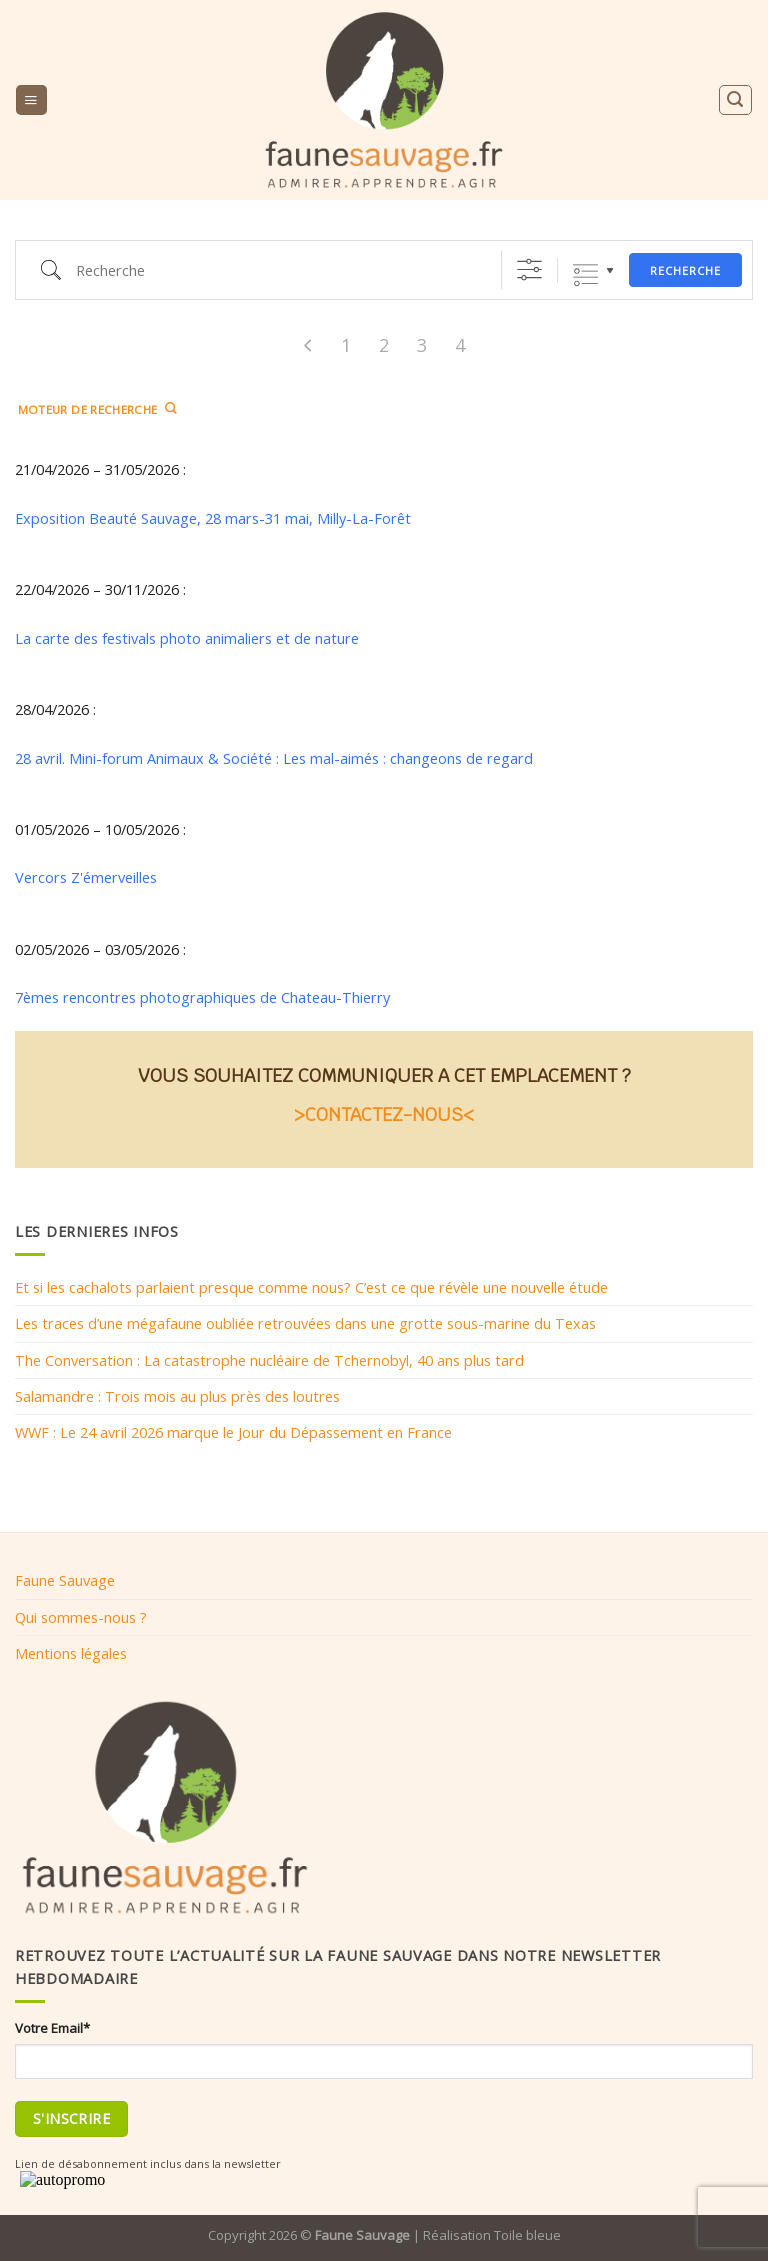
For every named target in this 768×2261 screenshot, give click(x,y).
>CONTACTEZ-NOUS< (384, 1114)
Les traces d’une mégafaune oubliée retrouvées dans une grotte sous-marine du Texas (305, 1323)
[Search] (735, 99)
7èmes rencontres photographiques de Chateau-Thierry (202, 997)
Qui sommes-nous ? (81, 1617)
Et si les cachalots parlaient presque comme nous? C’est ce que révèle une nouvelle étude (311, 1287)
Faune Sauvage (65, 1580)
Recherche (685, 270)
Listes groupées (585, 275)
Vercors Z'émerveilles (86, 877)
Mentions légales (71, 1653)
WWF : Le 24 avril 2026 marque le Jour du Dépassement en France (233, 1432)
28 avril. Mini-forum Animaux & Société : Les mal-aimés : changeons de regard (274, 758)
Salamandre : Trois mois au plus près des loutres (177, 1396)
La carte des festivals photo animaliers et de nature (187, 638)
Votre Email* (52, 2028)
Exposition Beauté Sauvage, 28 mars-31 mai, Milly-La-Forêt (213, 518)
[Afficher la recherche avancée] (529, 269)
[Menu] (31, 100)
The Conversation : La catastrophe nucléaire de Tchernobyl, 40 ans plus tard (269, 1360)
